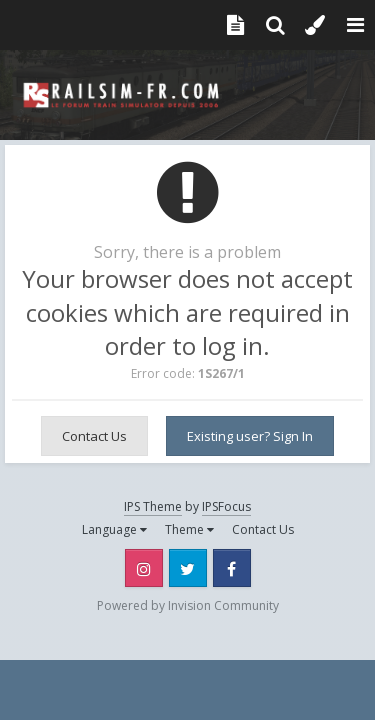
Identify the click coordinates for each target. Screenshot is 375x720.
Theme (189, 529)
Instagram (144, 568)
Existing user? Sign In (250, 436)
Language (114, 529)
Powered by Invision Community (188, 605)
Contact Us (94, 436)
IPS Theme (153, 506)
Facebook (232, 568)
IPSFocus (226, 506)
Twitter (188, 568)
